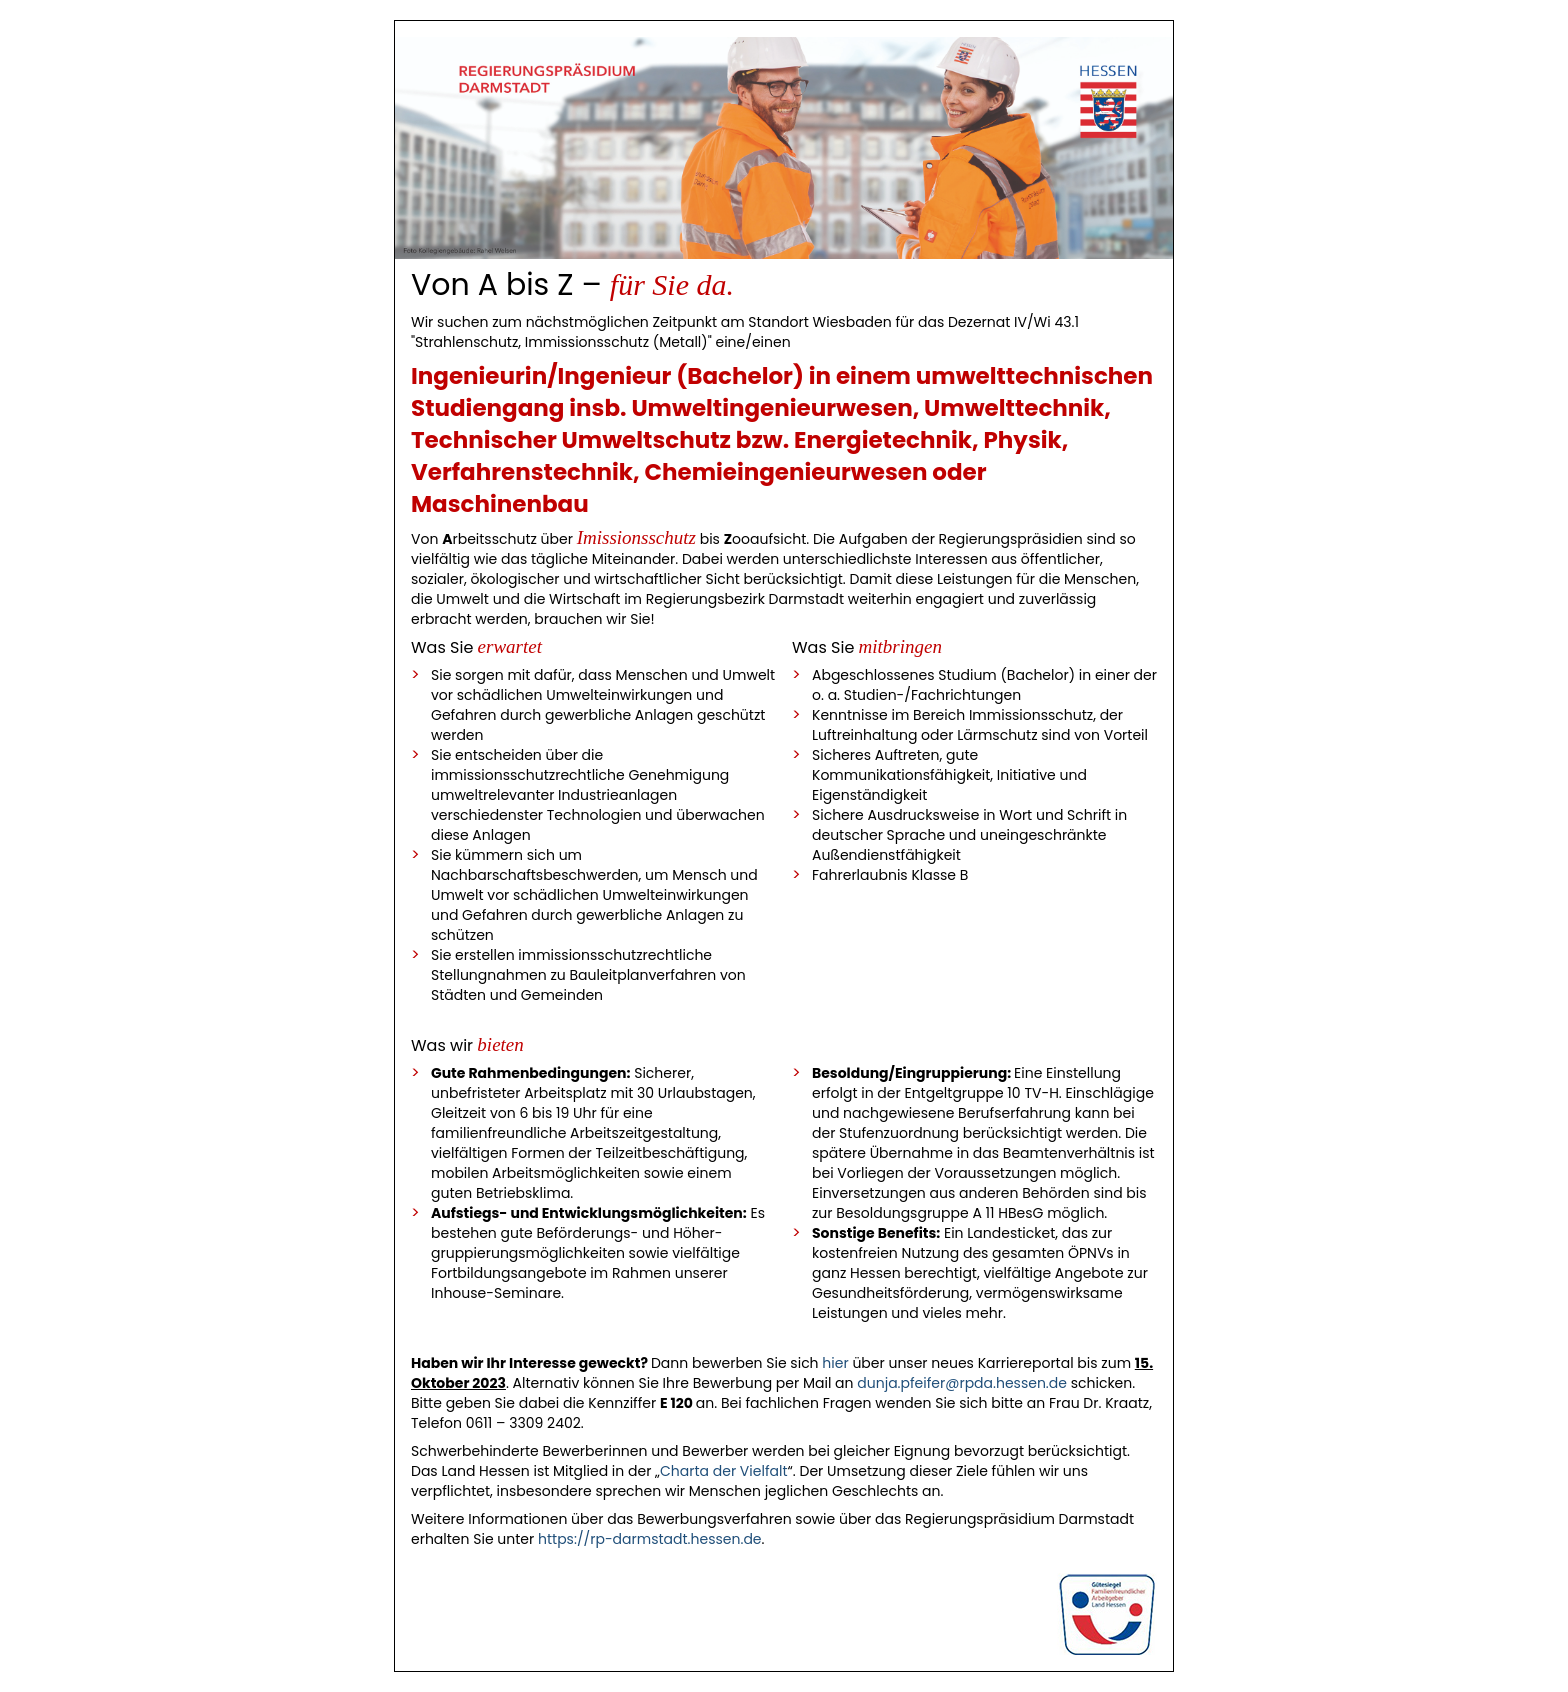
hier (835, 1363)
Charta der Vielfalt (724, 1471)
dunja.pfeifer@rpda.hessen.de (962, 1383)
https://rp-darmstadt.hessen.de (650, 1539)
